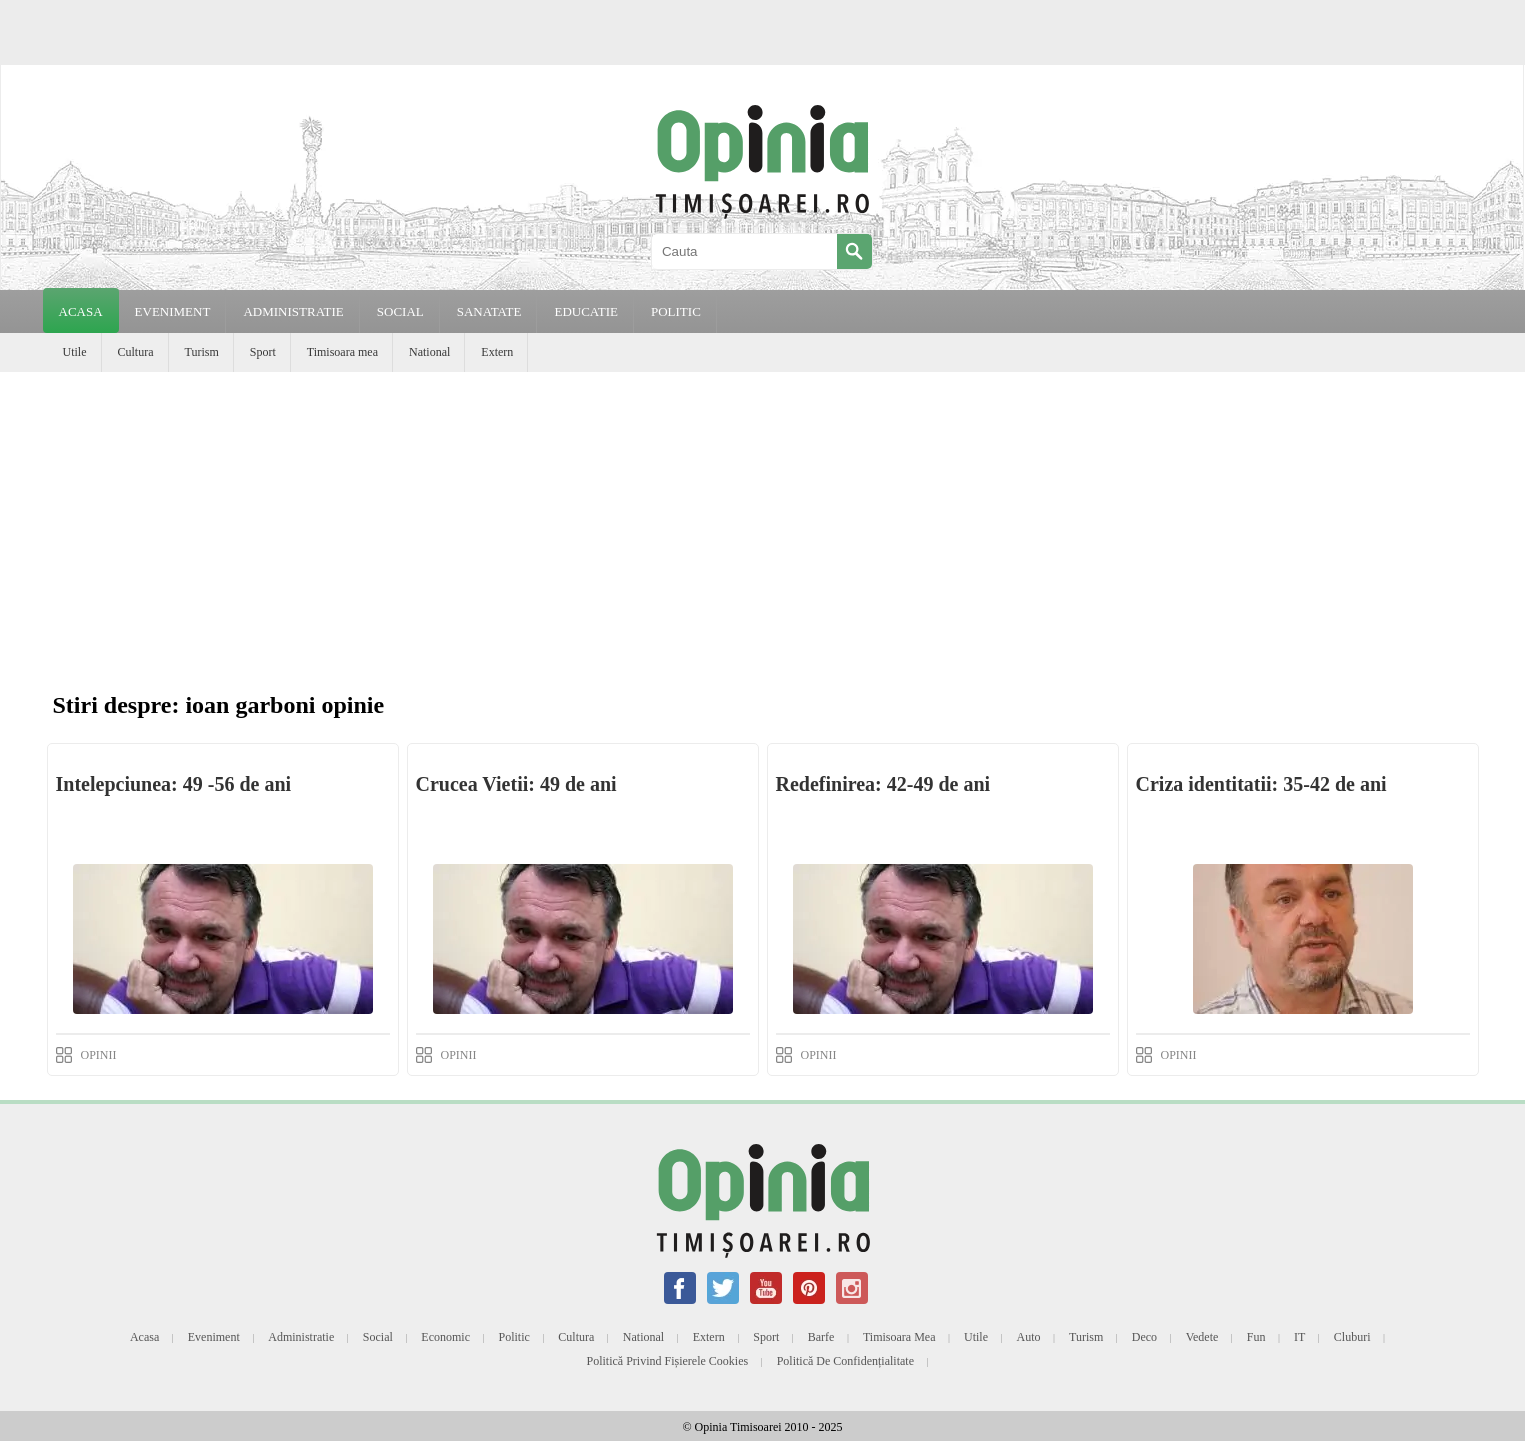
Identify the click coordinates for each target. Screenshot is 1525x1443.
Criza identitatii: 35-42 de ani (1261, 784)
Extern (497, 352)
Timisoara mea (342, 352)
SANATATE (489, 311)
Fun (1256, 1337)
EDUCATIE (586, 311)
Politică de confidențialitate (845, 1361)
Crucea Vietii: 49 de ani (516, 784)
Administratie (301, 1337)
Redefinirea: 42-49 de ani (883, 784)
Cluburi (1352, 1337)
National (429, 352)
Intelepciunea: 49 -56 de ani (174, 784)
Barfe (821, 1337)
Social (378, 1337)
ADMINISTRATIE (293, 311)
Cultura (136, 352)
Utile (75, 352)
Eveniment (214, 1337)
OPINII (99, 1055)
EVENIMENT (173, 311)
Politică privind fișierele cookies (668, 1361)
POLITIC (676, 311)
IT (1299, 1337)
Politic (513, 1337)
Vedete (1202, 1337)
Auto (1029, 1337)
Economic (445, 1337)
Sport (263, 352)
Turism (202, 352)
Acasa (81, 311)
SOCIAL (400, 311)
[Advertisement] (763, 522)
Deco (1144, 1337)
